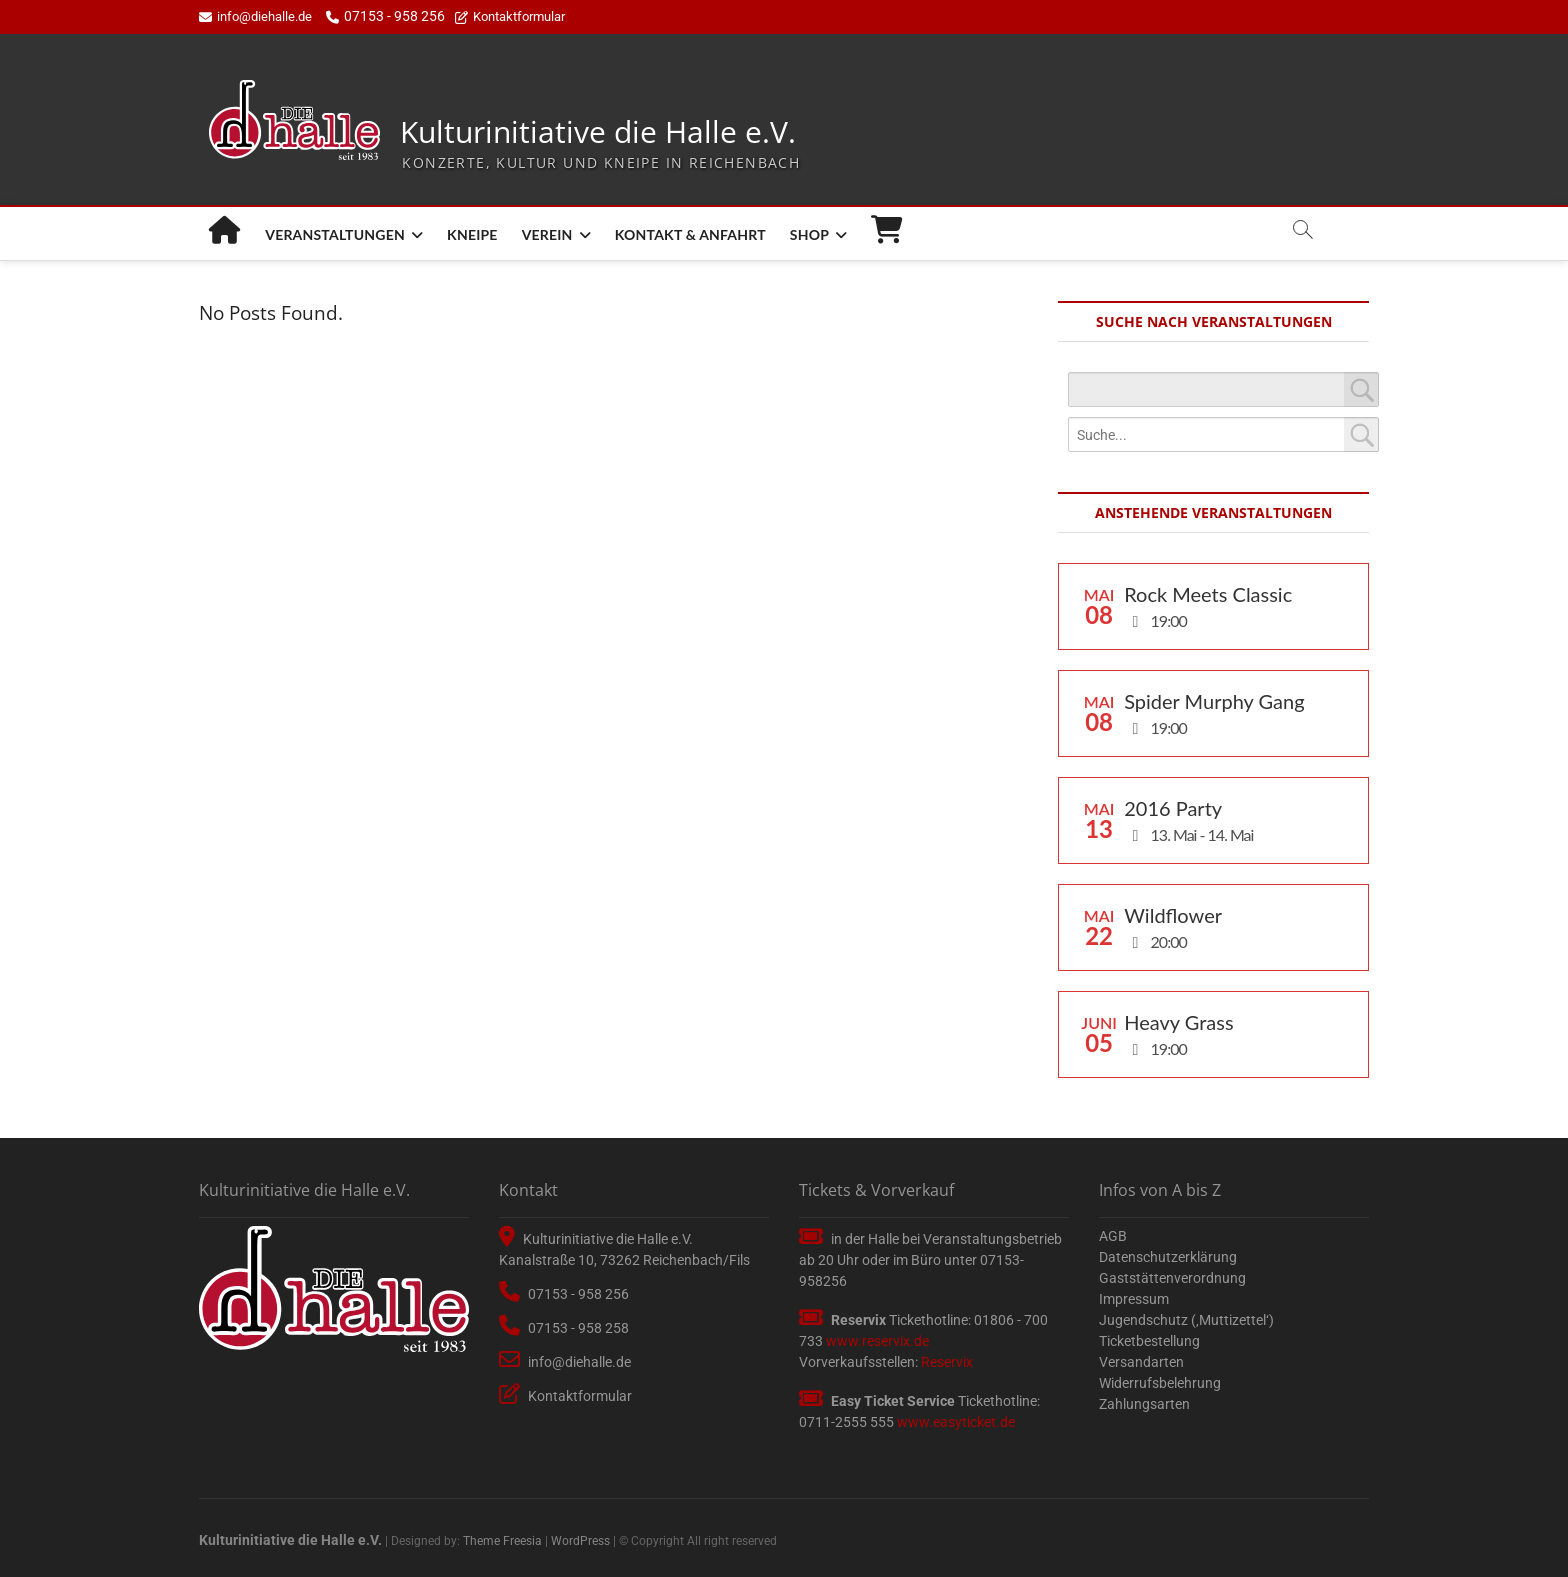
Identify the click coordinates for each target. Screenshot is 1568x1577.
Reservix (947, 1362)
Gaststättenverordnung (1172, 1278)
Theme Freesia (502, 1541)
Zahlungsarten (1144, 1404)
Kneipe (472, 234)
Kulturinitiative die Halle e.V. (598, 132)
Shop (809, 234)
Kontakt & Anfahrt (690, 234)
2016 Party (1173, 808)
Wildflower (1173, 915)
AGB (1113, 1236)
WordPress (580, 1541)
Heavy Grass (1178, 1022)
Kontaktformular (510, 16)
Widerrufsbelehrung (1160, 1383)
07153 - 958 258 (564, 1328)
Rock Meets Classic (1208, 594)
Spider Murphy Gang (1214, 701)
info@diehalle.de (255, 16)
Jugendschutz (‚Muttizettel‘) (1186, 1320)
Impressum (1134, 1299)
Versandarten (1141, 1362)
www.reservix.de (877, 1341)
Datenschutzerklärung (1168, 1257)
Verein (547, 234)
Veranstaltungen (335, 234)
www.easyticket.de (956, 1422)
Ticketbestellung (1149, 1341)
